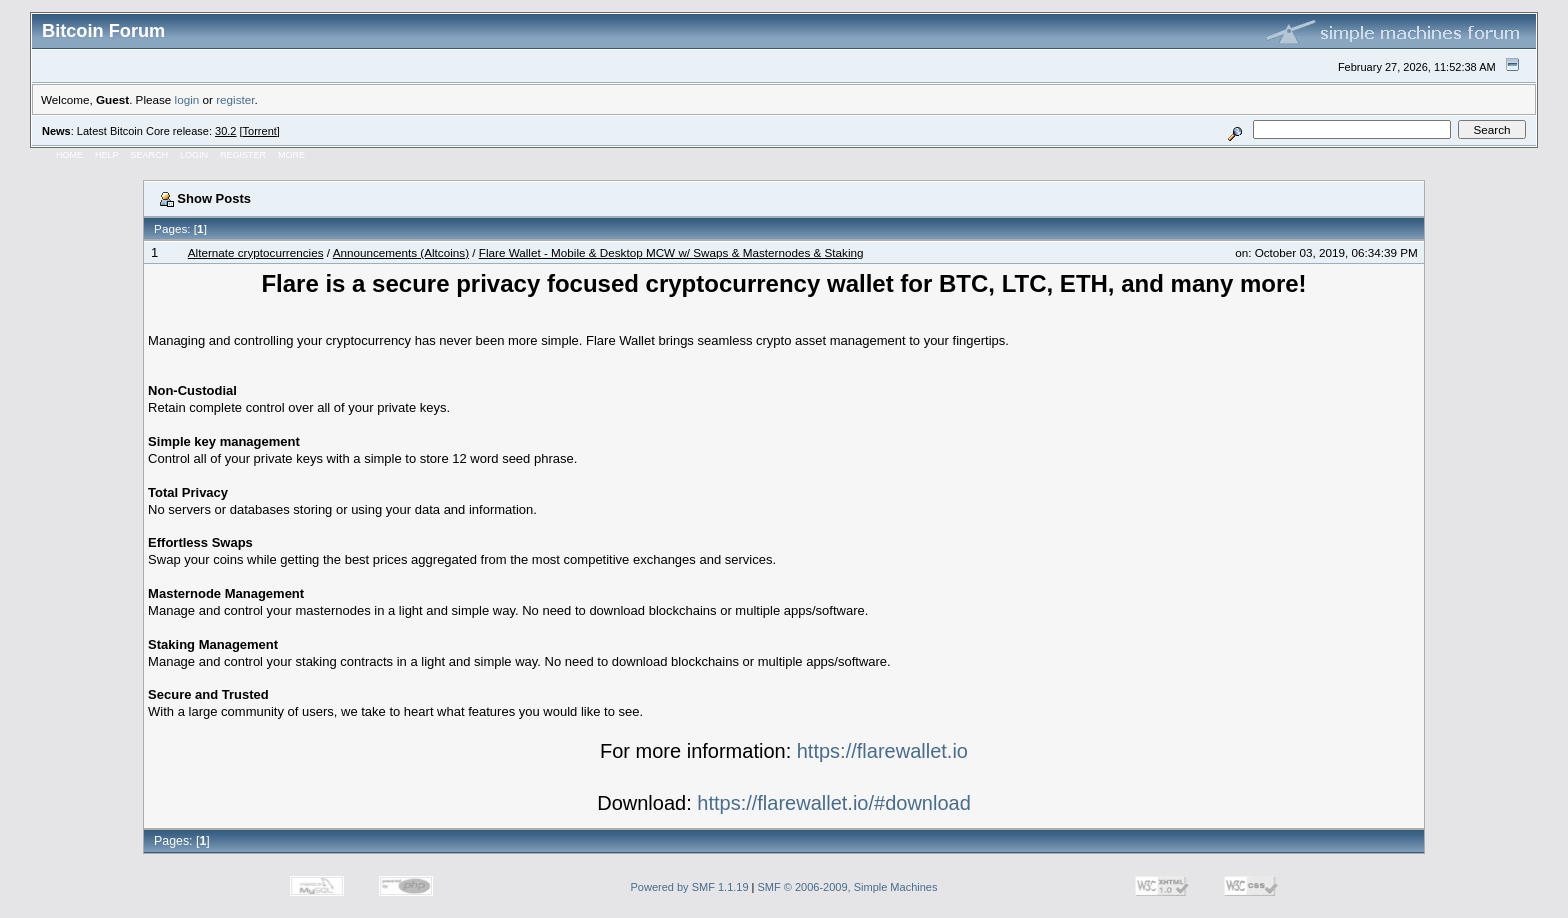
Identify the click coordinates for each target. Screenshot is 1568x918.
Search (150, 155)
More (291, 155)
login (187, 99)
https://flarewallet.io (882, 751)
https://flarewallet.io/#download (834, 803)
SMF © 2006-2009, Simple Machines (848, 887)
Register (243, 155)
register (235, 99)
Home (69, 155)
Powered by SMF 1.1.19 (690, 887)
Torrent (260, 131)
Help (107, 155)
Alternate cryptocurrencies (256, 252)
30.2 (225, 131)
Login (194, 155)
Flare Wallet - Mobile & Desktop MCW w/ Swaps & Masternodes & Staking (671, 252)
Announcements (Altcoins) (401, 252)
